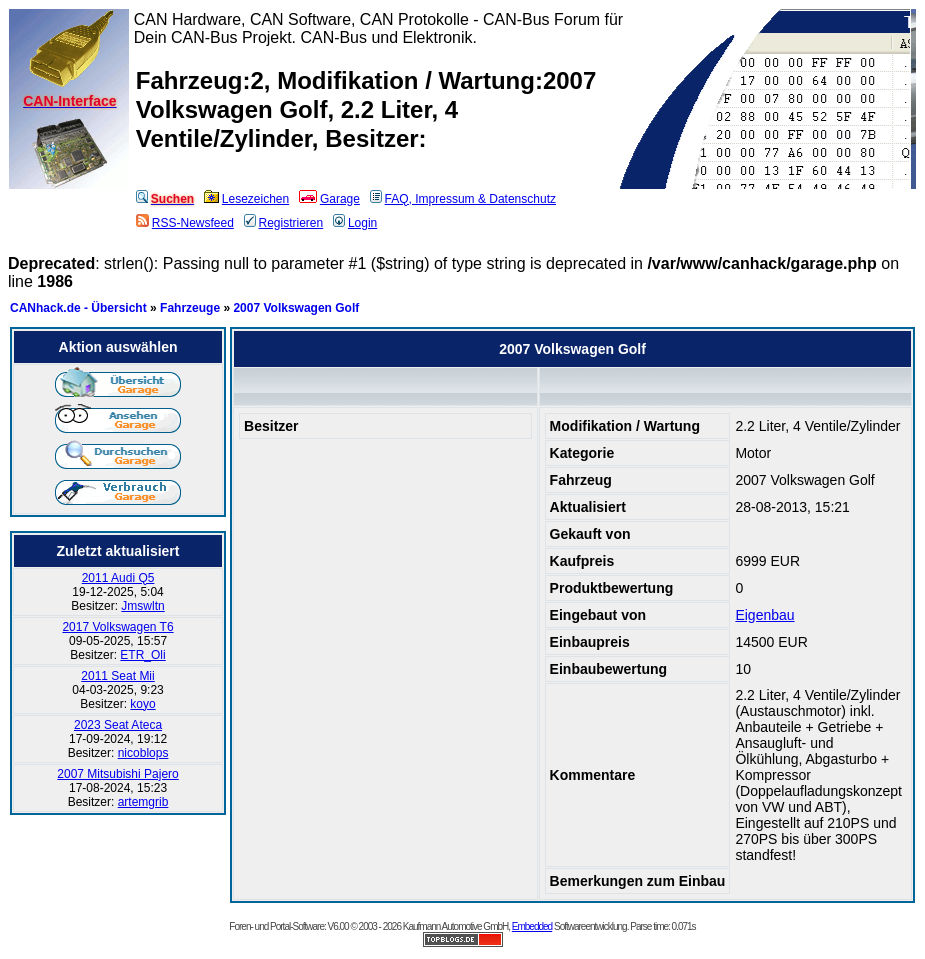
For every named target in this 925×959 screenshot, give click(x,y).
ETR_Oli (142, 655)
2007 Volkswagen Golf (296, 308)
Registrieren (284, 223)
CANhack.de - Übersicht (78, 308)
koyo (142, 704)
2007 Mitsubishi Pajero (117, 774)
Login (355, 223)
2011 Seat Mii (117, 676)
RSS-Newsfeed (185, 223)
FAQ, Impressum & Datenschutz (463, 199)
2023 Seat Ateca (118, 725)
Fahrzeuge (190, 308)
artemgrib (143, 802)
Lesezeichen (246, 199)
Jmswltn (142, 606)
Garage (329, 199)
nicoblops (143, 753)
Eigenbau (764, 615)
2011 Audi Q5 (118, 578)
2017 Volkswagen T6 (117, 627)
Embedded (532, 926)
